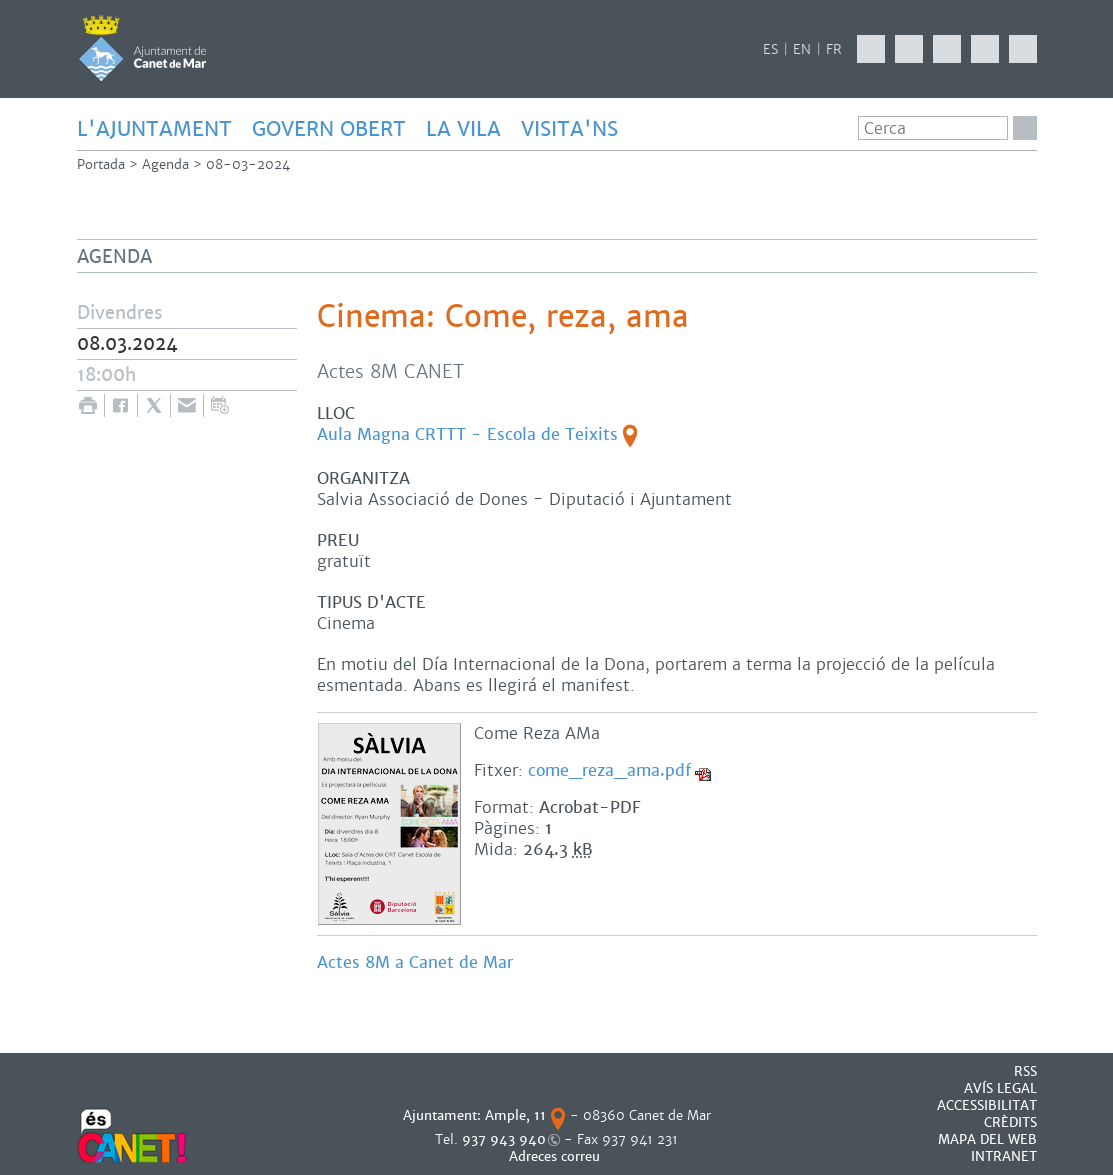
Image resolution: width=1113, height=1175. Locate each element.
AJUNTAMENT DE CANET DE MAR (142, 48)
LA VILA (463, 129)
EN (802, 49)
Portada (101, 164)
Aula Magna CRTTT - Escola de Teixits (467, 434)
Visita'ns (569, 129)
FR (834, 49)
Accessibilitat (987, 1105)
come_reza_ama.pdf (609, 770)
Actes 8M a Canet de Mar (417, 962)
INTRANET (1004, 1156)
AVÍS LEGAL (1000, 1088)
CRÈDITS (1010, 1122)
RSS (1025, 1071)
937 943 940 (504, 1139)
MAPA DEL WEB (987, 1139)
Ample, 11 (515, 1115)
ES (770, 49)
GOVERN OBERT (329, 129)
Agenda (165, 164)
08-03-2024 (248, 164)
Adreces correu (556, 1156)
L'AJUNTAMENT (154, 129)
